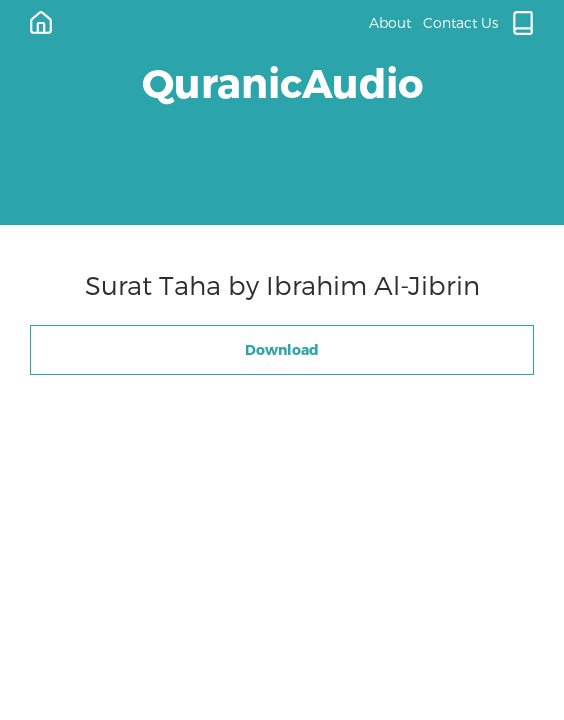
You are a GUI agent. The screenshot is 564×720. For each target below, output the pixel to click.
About (390, 22)
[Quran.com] (523, 23)
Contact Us (460, 22)
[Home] (41, 23)
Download (282, 349)
